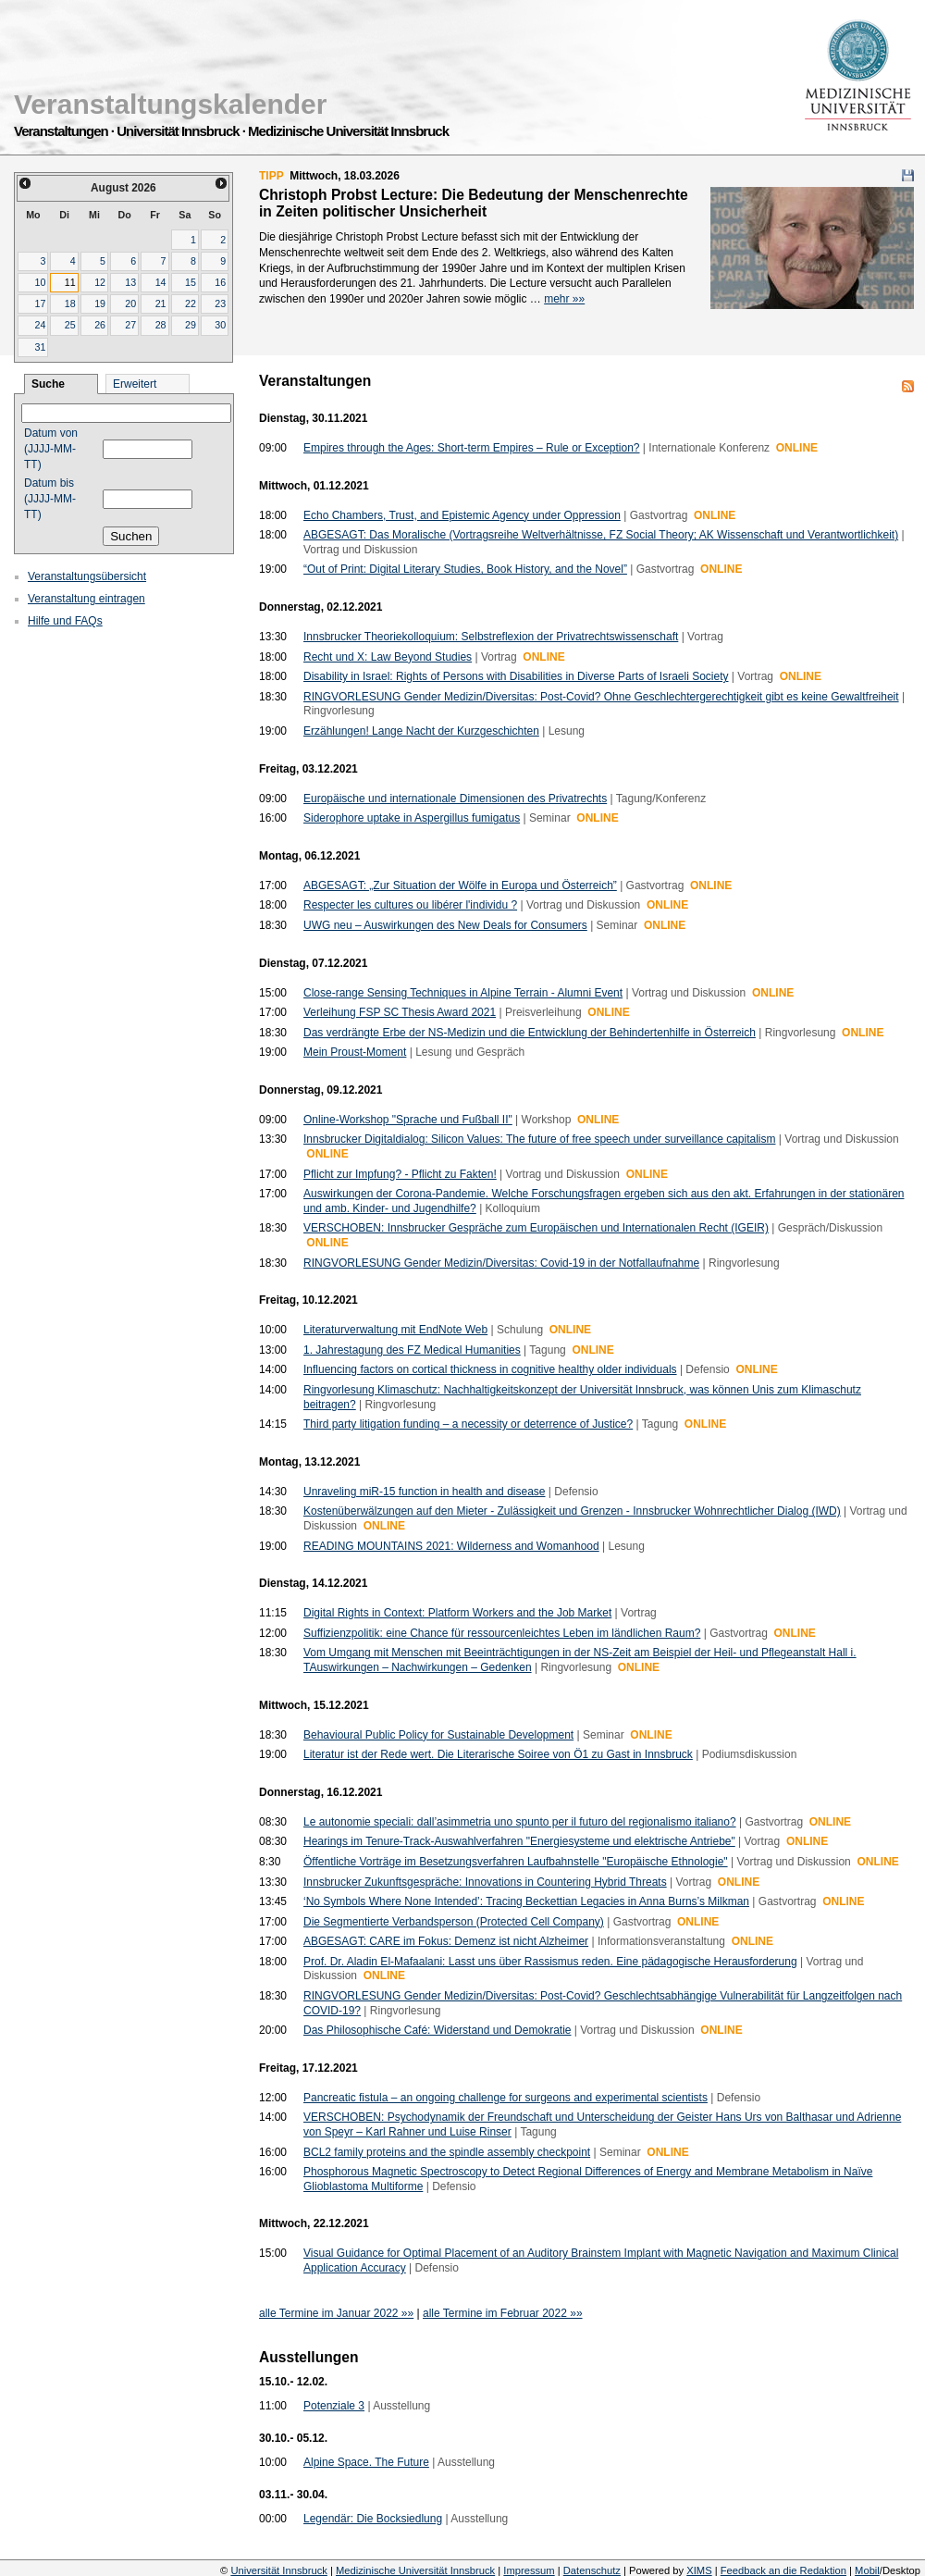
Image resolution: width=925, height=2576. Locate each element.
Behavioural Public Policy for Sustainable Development (438, 1734)
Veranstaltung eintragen (86, 598)
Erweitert (134, 384)
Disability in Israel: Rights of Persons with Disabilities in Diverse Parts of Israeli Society (516, 676)
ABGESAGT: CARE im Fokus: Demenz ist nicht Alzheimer (445, 1941)
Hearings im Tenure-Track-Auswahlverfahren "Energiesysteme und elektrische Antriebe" (519, 1841)
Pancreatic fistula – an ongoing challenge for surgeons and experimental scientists (505, 2097)
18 (70, 303)
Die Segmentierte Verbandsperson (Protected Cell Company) (453, 1921)
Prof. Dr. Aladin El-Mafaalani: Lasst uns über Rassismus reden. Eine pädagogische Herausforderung (550, 1961)
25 (70, 324)
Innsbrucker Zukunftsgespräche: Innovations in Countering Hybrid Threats (485, 1882)
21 (160, 303)
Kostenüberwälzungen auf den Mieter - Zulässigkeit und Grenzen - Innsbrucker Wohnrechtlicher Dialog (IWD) (572, 1511)
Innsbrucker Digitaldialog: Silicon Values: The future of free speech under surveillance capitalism (539, 1139)
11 (70, 282)
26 (99, 324)
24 (39, 324)
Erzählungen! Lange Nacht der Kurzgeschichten (421, 730)
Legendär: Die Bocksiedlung (372, 2518)
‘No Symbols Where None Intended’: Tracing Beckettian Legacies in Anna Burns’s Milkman (526, 1901)
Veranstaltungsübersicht (87, 576)
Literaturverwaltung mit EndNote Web (395, 1329)
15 (190, 282)
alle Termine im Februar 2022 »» (503, 2313)
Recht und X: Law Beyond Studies (387, 656)
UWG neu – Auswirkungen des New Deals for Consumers (445, 925)
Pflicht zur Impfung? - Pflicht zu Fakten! (400, 1174)
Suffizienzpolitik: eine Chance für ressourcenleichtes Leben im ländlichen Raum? (501, 1633)
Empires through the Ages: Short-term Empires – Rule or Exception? (471, 447)
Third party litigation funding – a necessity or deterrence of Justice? (468, 1424)
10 (39, 282)
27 (130, 324)
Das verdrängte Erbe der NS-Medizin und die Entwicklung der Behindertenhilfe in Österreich (529, 1032)
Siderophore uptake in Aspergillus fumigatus (411, 817)
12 (99, 282)
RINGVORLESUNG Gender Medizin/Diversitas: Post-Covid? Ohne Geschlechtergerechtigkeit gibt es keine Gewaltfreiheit (601, 696)
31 (39, 347)
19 (99, 303)
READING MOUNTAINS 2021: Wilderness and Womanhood (451, 1546)
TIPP (271, 175)
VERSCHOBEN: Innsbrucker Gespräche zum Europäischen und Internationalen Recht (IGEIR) (536, 1227)
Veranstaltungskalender (170, 104)
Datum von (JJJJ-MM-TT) (51, 449)
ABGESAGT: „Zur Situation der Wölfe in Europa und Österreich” (460, 885)
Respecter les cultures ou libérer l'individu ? (410, 904)
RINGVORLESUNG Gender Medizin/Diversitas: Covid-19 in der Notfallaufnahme (501, 1263)
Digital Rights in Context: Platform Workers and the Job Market (457, 1612)
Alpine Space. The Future (366, 2462)
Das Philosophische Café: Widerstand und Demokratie (437, 2030)
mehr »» (564, 298)
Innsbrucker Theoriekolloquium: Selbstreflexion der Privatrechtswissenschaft (490, 636)
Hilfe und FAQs (65, 620)
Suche (48, 384)
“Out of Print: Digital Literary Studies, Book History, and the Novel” (465, 569)
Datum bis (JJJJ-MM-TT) (50, 499)
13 (130, 282)
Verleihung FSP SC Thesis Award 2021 (399, 1012)
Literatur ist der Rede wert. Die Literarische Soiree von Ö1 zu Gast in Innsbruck (498, 1754)
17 (39, 303)
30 (220, 324)
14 (160, 282)
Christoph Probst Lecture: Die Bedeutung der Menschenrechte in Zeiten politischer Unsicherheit (473, 203)
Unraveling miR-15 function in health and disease (424, 1491)
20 (130, 303)
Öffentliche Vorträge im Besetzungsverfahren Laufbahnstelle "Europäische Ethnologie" (515, 1861)
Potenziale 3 (333, 2405)
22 (190, 303)
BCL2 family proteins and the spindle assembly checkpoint (446, 2152)
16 (220, 282)
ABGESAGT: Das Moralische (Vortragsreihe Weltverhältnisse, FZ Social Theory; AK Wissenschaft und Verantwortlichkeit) (600, 534)
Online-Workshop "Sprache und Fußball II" (407, 1119)
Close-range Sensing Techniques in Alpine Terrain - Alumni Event (463, 992)
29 (190, 324)
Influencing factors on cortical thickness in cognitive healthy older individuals (490, 1369)
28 (160, 324)
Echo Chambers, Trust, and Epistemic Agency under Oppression (462, 515)
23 (220, 303)
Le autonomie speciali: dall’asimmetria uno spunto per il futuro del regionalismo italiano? (519, 1821)
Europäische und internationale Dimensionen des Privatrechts (455, 798)
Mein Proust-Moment (354, 1052)
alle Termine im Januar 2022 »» (336, 2313)
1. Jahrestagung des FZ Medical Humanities (412, 1350)
